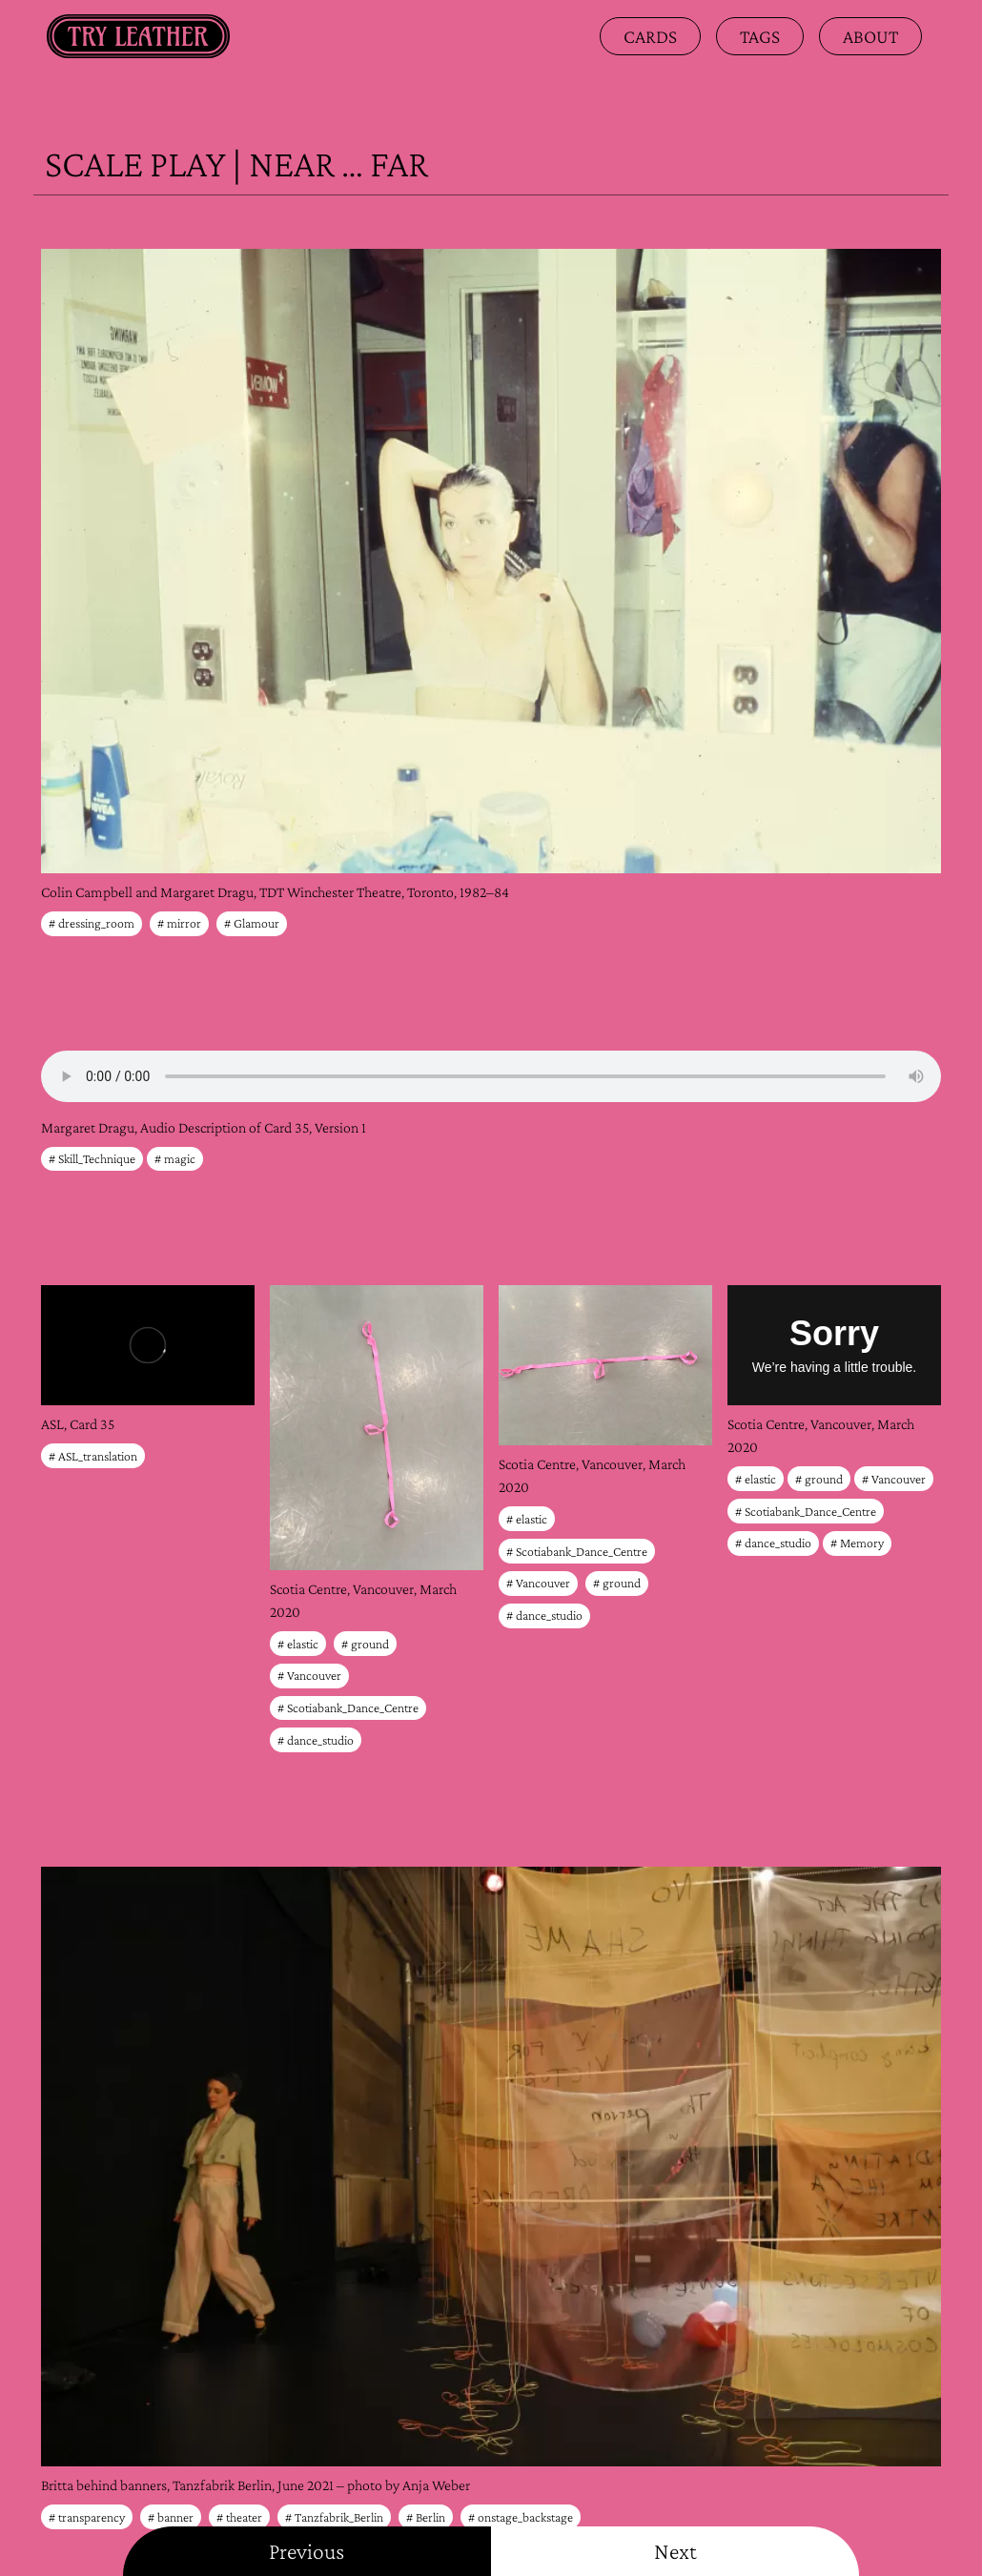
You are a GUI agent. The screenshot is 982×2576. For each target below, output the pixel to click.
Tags (760, 36)
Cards (650, 36)
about (870, 36)
